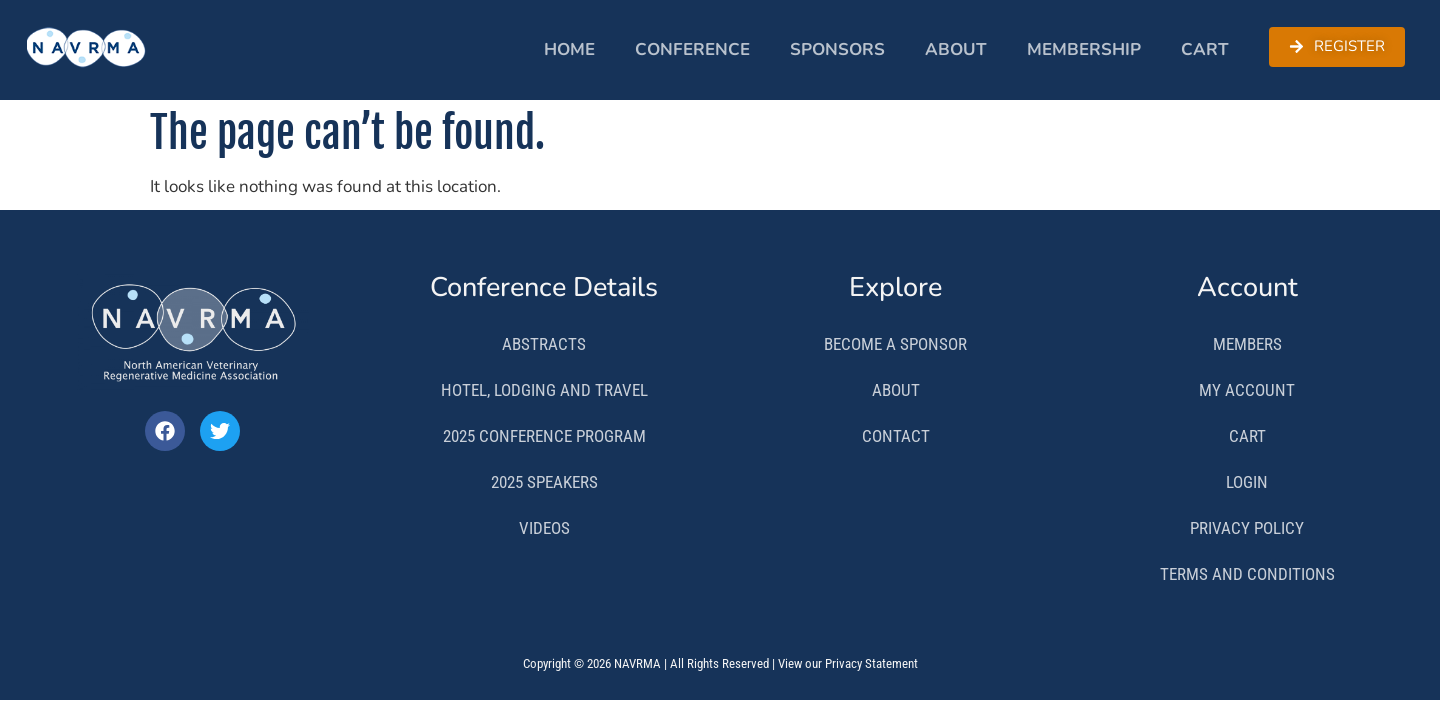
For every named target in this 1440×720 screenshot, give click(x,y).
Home (569, 49)
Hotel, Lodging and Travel (544, 390)
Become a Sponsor (895, 344)
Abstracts (544, 344)
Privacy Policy (1247, 528)
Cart (1205, 49)
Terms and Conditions (1247, 574)
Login (1247, 482)
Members (1247, 344)
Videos (544, 528)
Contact (896, 436)
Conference (692, 49)
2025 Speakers (544, 482)
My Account (1247, 390)
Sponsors (837, 49)
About (956, 49)
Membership (1084, 49)
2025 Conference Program (544, 436)
